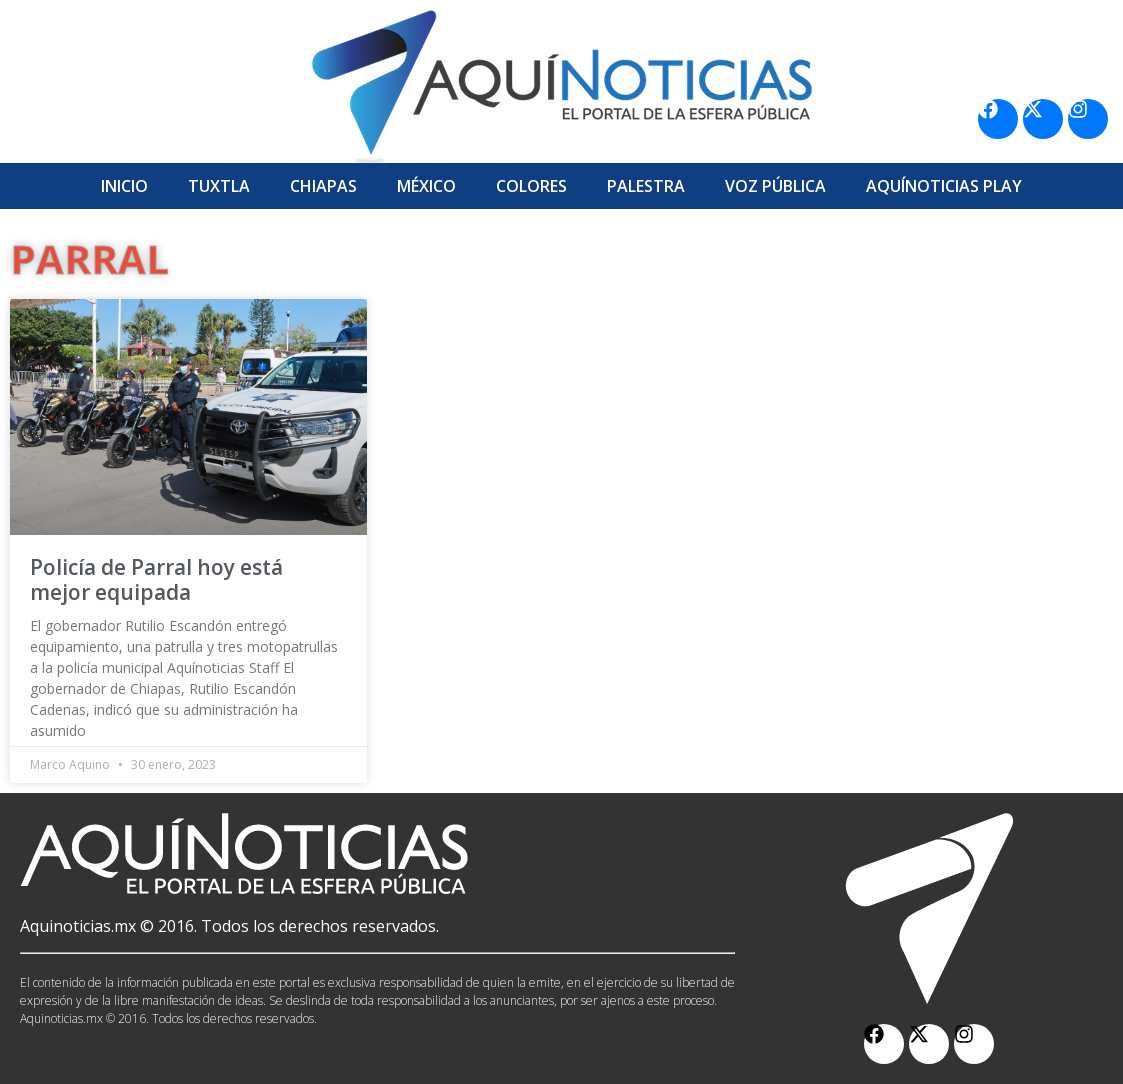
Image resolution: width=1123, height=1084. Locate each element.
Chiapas (323, 186)
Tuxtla (219, 186)
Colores (531, 186)
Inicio (124, 186)
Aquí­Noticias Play (944, 186)
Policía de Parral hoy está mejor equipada (156, 579)
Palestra (646, 186)
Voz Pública (775, 186)
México (426, 186)
